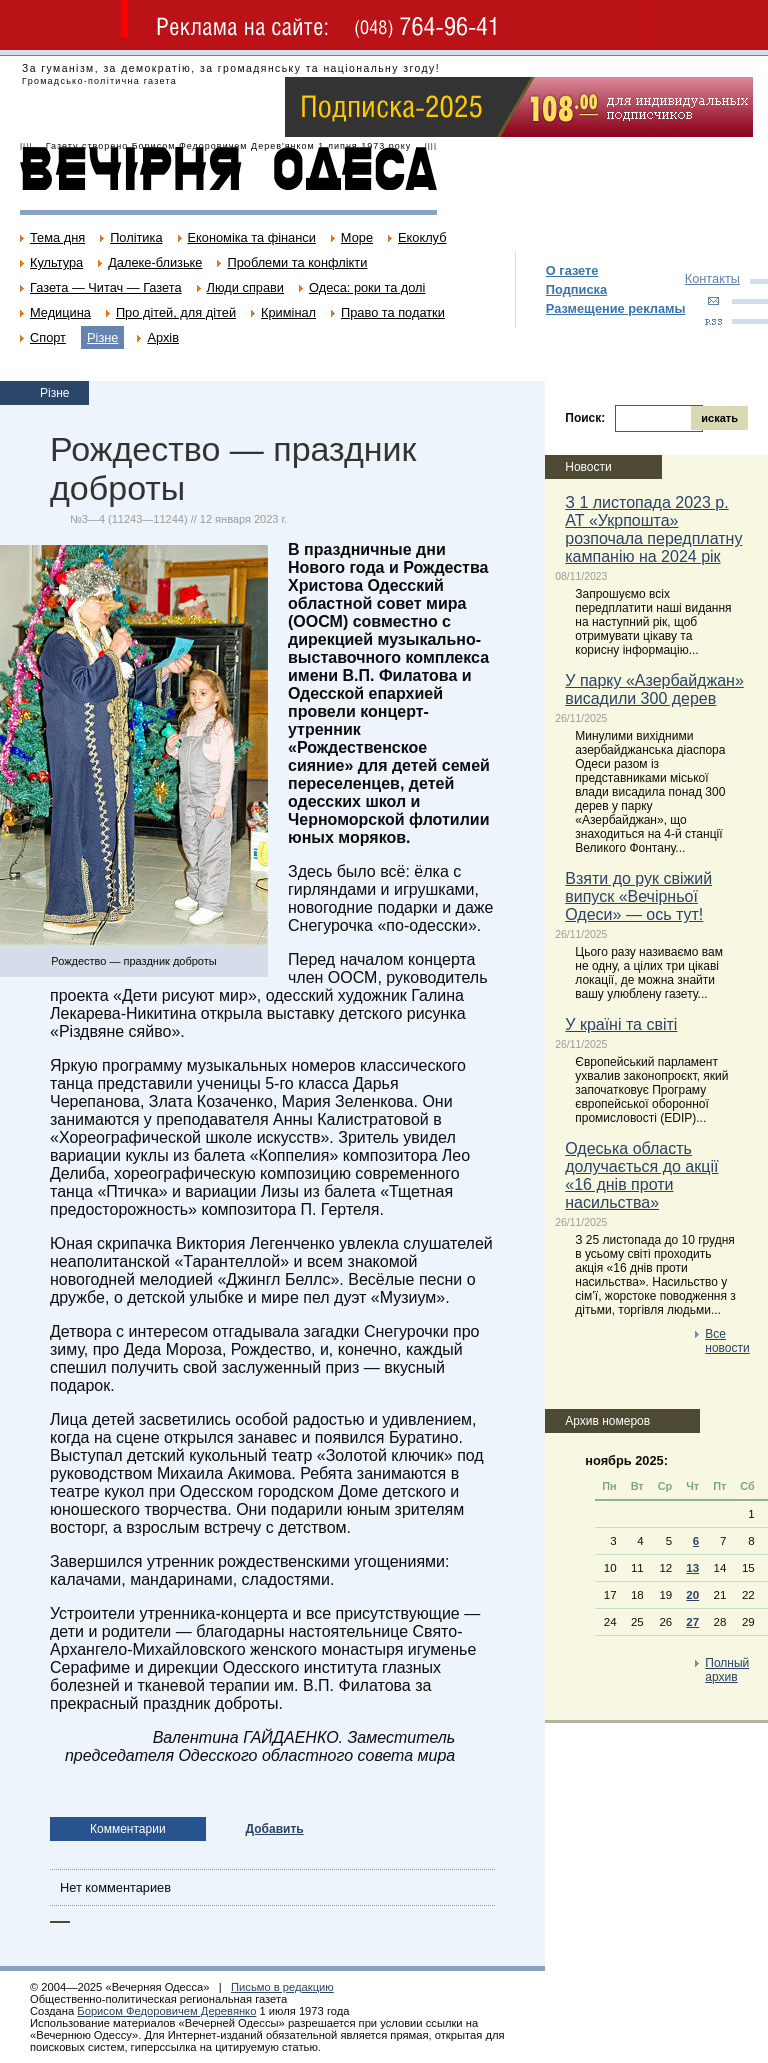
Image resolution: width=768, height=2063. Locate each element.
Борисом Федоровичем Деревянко (166, 2011)
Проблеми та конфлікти (297, 262)
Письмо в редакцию (282, 1987)
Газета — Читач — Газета (106, 287)
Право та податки (393, 312)
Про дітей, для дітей (176, 312)
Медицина (60, 312)
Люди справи (245, 287)
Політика (136, 237)
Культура (56, 262)
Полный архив (727, 1670)
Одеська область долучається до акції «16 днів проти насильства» (641, 1175)
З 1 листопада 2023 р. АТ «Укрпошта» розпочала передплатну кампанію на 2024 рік (653, 529)
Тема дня (57, 237)
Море (357, 237)
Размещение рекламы (616, 308)
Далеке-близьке (155, 262)
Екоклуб (422, 237)
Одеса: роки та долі (367, 287)
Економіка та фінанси (252, 237)
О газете (572, 270)
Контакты (712, 278)
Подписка (576, 289)
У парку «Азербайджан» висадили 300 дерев (654, 689)
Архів (163, 337)
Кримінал (288, 312)
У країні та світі (621, 1024)
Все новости (727, 1341)
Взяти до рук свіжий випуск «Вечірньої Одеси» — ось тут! (638, 896)
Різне (102, 337)
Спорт (48, 337)
